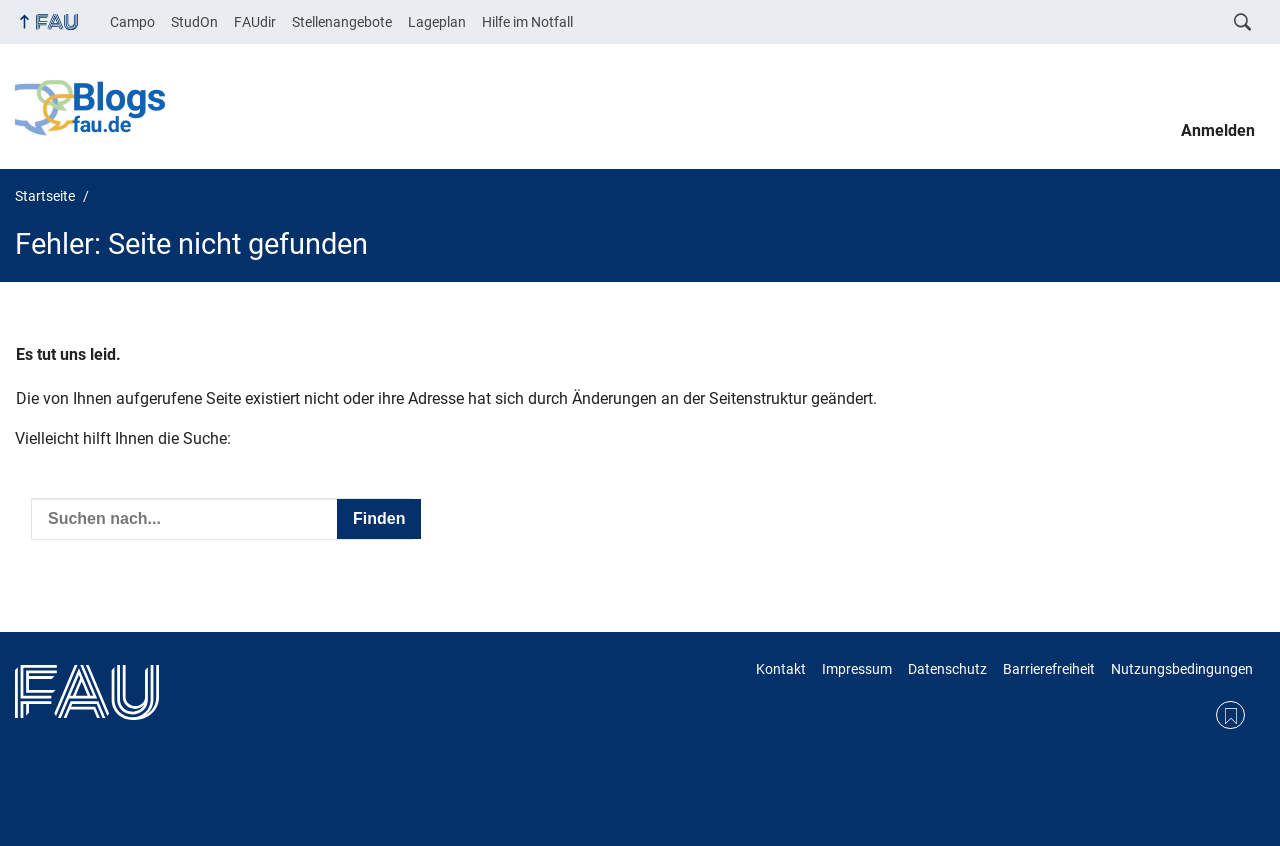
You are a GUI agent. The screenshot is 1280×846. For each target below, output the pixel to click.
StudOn (194, 22)
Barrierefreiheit (1049, 669)
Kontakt (781, 669)
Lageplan (437, 22)
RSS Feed (1230, 715)
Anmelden (1218, 130)
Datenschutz (947, 669)
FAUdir (255, 22)
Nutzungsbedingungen (1182, 669)
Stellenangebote (342, 22)
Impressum (857, 669)
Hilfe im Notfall (527, 22)
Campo (132, 22)
